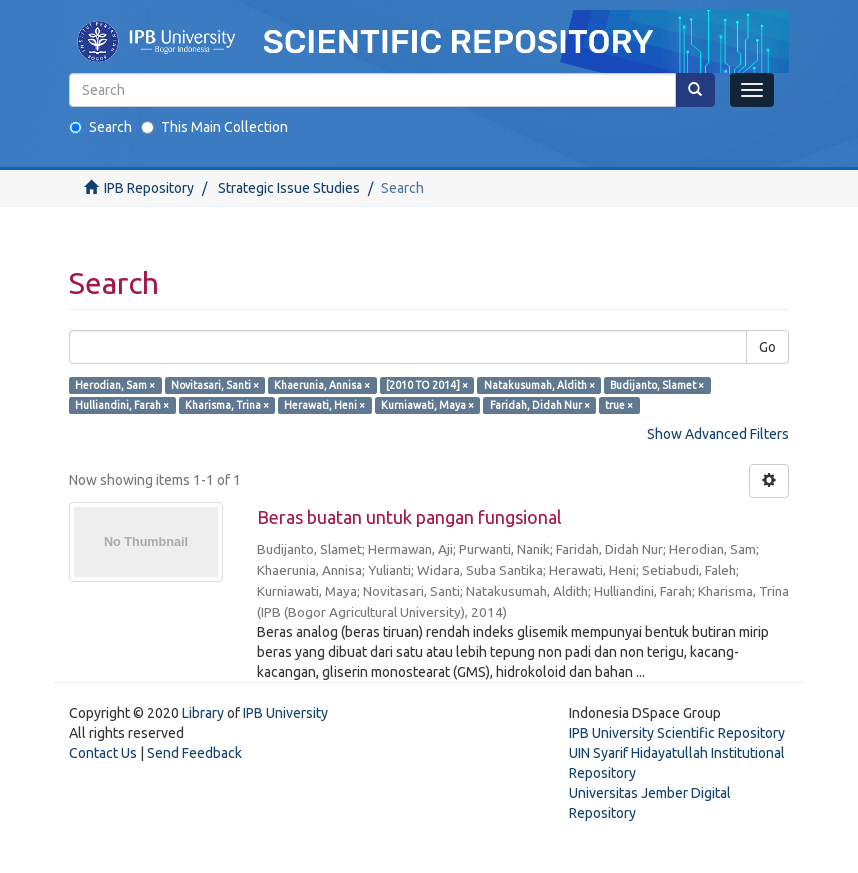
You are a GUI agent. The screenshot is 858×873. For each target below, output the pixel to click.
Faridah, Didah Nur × (540, 405)
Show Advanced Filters (718, 434)
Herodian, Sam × (115, 385)
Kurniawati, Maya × (427, 405)
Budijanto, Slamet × (657, 385)
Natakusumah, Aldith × (539, 385)
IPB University (285, 713)
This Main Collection (214, 127)
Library (203, 713)
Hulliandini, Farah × (122, 405)
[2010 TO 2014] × (427, 385)
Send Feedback (194, 753)
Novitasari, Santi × (215, 385)
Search (100, 127)
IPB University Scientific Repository (677, 733)
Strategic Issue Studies (289, 188)
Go (767, 347)
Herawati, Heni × (324, 405)
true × (619, 405)
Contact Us (103, 753)
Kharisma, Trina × (227, 405)
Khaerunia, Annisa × (322, 385)
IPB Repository (149, 188)
